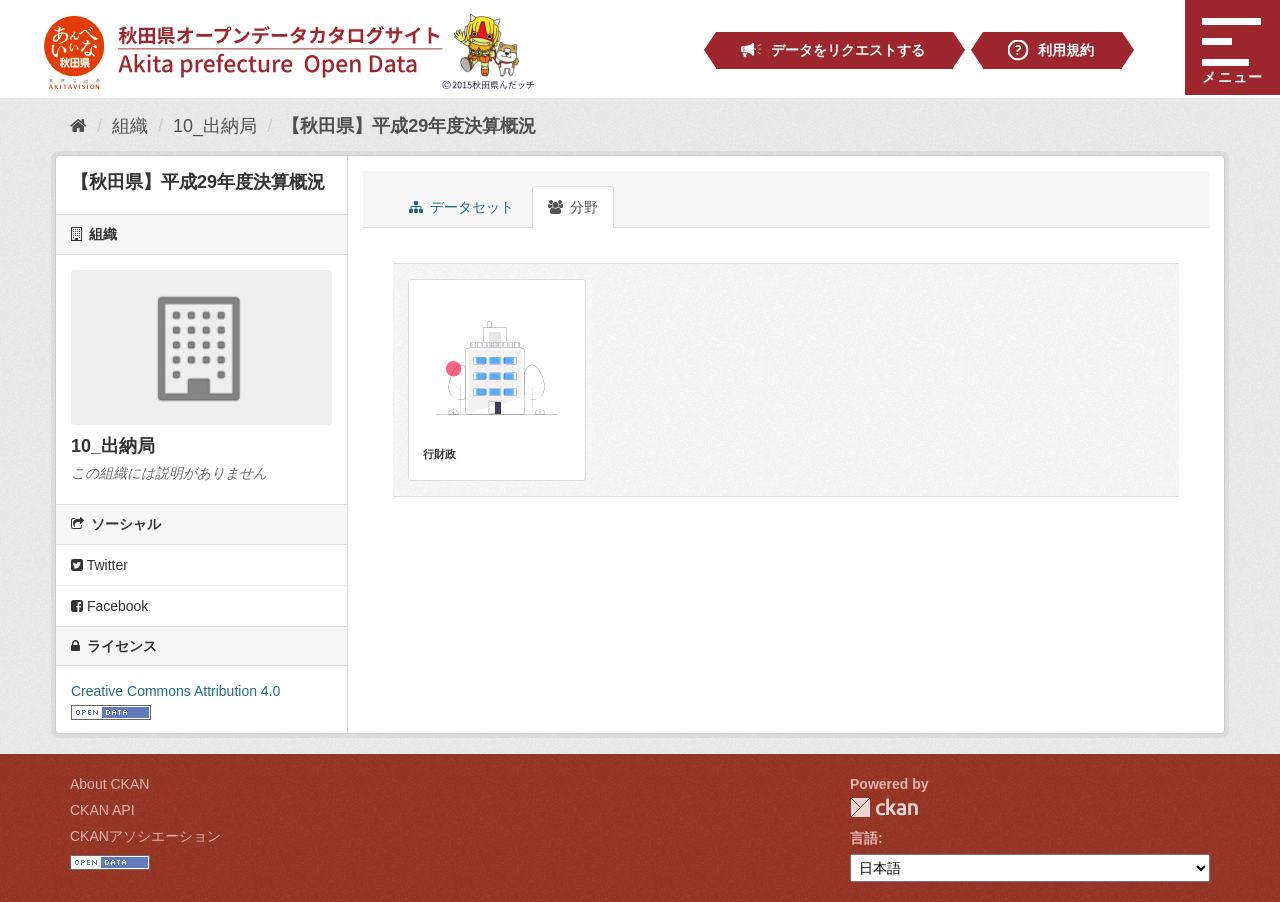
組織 (130, 126)
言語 (864, 838)
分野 (573, 207)
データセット (461, 207)
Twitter (99, 565)
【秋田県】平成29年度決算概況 (409, 126)
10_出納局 (215, 126)
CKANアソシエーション (145, 836)
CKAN (884, 807)
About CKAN (109, 784)
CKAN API (102, 810)
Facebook (109, 606)
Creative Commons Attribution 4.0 (175, 691)
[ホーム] (78, 126)
